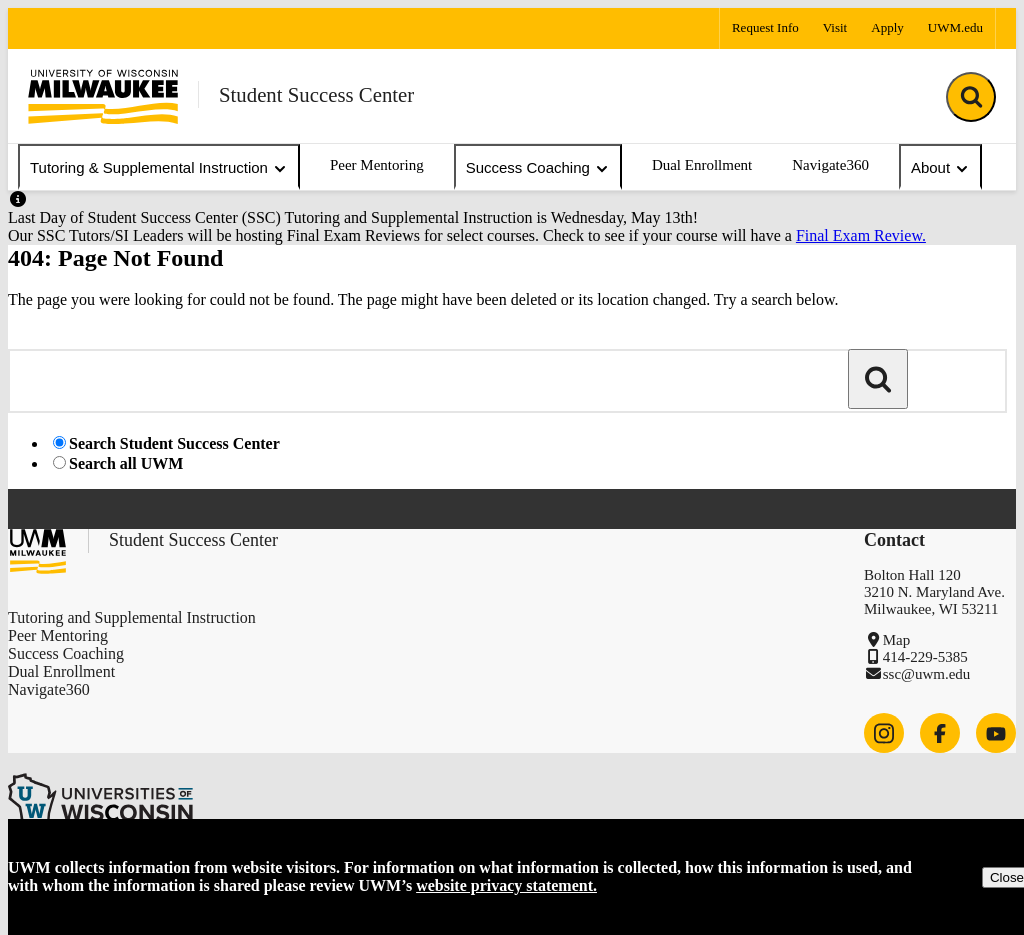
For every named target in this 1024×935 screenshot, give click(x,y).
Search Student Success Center (174, 443)
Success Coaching (538, 168)
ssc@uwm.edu (927, 674)
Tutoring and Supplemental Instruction (132, 617)
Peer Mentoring (377, 165)
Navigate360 (830, 165)
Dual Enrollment (702, 165)
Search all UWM (126, 463)
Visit (835, 27)
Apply (887, 27)
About (940, 168)
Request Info (765, 27)
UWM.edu (955, 27)
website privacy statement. (506, 885)
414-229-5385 (925, 657)
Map (897, 640)
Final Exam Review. (861, 235)
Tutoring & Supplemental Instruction (159, 168)
